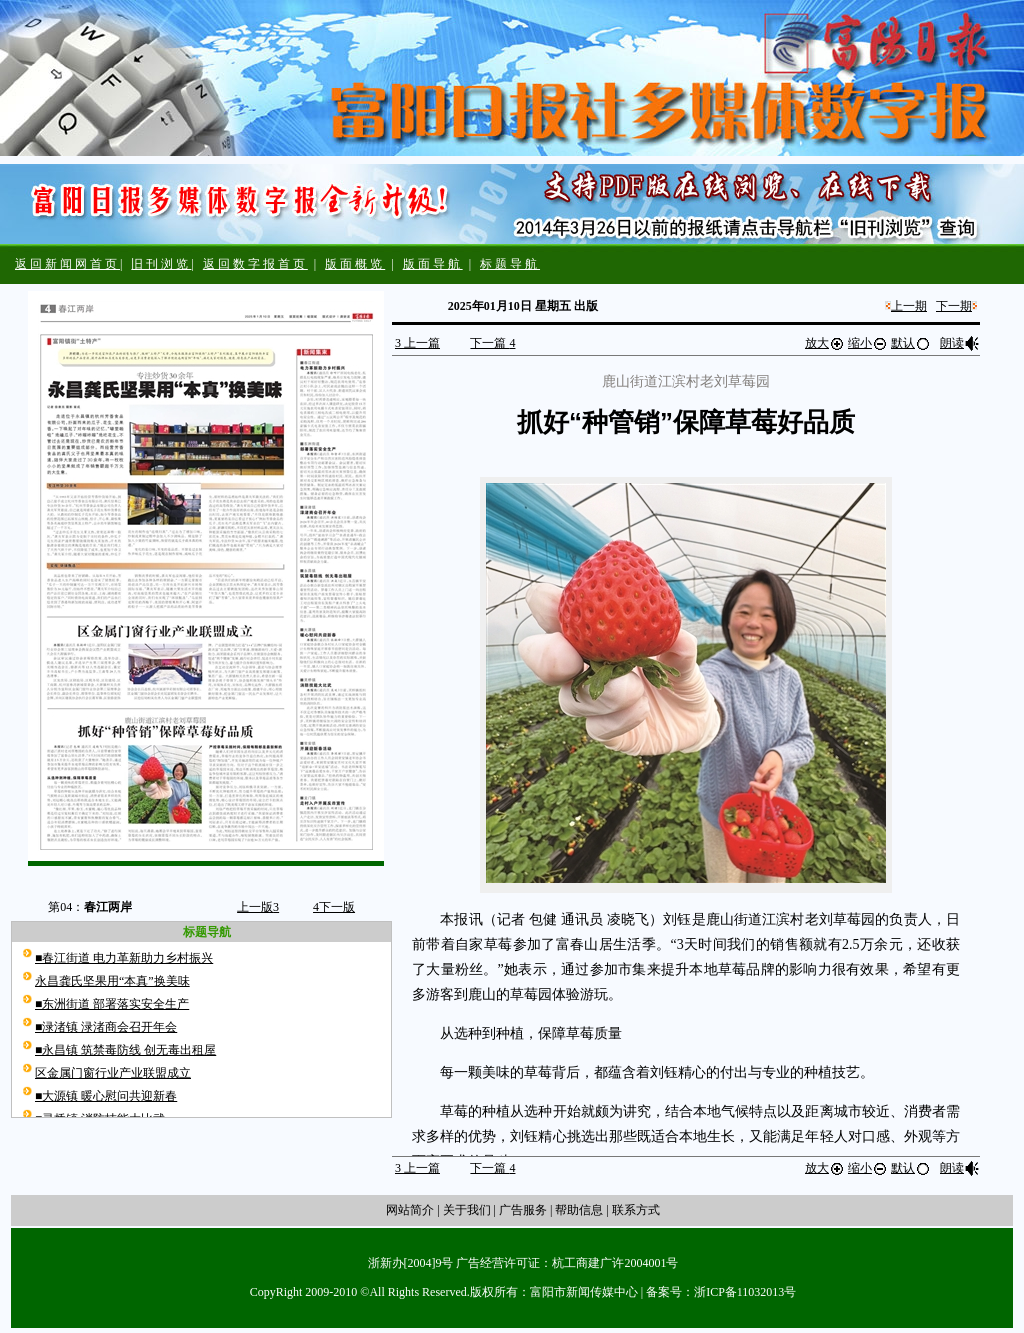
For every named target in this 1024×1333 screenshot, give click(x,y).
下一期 (954, 306)
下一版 (334, 907)
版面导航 (433, 264)
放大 (825, 343)
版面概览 (355, 264)
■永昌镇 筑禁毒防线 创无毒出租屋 (125, 1050)
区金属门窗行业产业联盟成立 (113, 1073)
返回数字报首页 (255, 264)
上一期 (909, 306)
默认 (911, 343)
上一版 (258, 907)
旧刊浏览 (161, 264)
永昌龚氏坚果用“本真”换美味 (112, 981)
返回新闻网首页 (67, 264)
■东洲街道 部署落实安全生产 (112, 1004)
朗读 (960, 343)
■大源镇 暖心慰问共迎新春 (106, 1096)
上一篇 (417, 343)
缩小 (868, 343)
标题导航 (510, 264)
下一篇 (492, 343)
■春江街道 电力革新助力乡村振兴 (124, 958)
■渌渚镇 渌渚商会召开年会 (106, 1027)
